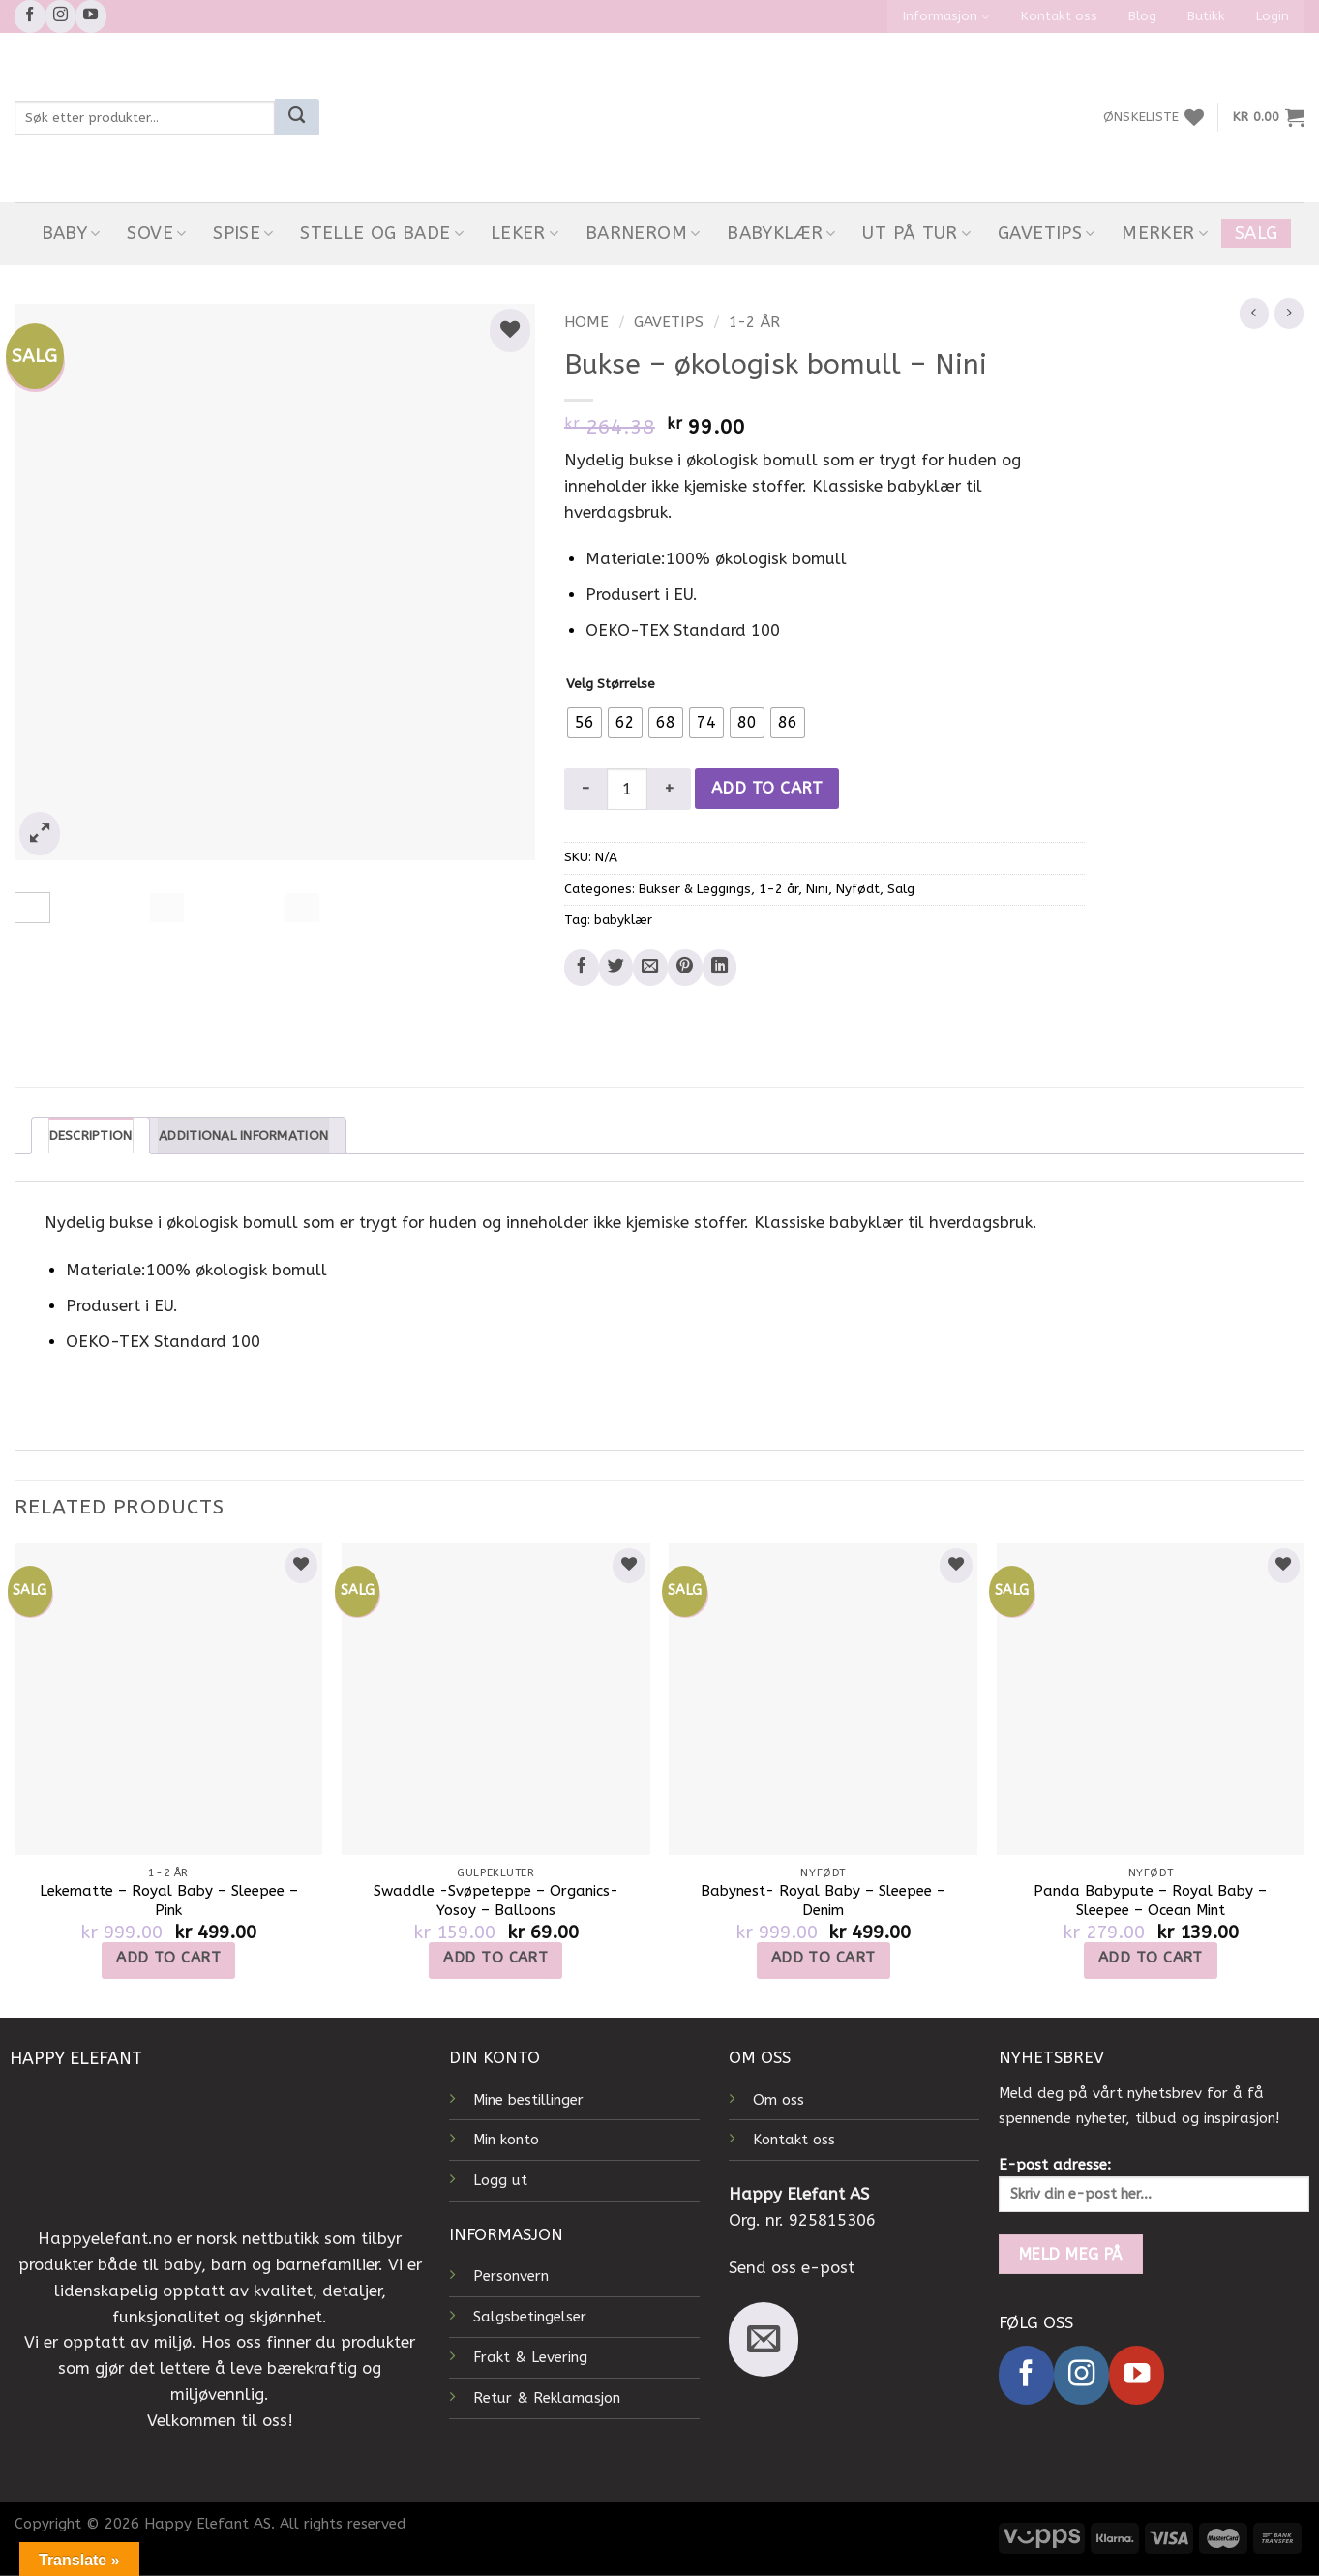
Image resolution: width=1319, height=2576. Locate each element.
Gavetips (1046, 233)
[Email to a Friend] (650, 967)
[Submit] (297, 117)
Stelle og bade (382, 233)
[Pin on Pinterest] (685, 967)
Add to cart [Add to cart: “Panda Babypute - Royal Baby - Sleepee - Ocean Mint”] (1150, 1957)
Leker (524, 233)
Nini (817, 889)
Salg (1256, 233)
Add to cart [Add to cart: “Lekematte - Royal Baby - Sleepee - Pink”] (168, 1957)
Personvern (511, 2276)
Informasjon (946, 17)
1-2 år (754, 322)
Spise (243, 233)
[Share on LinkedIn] (720, 967)
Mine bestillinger (528, 2100)
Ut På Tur (916, 233)
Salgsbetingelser (529, 2316)
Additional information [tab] (243, 1136)
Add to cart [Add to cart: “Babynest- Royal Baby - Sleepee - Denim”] (823, 1957)
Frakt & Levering (530, 2357)
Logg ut (500, 2180)
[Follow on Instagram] (60, 16)
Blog (1142, 16)
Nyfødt (858, 889)
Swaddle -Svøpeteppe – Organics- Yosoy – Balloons (496, 1900)
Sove (156, 233)
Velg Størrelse (610, 683)
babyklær (623, 920)
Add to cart (767, 788)
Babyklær (781, 233)
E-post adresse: (1154, 2184)
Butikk (1206, 16)
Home (586, 322)
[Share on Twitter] (616, 967)
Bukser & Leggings (695, 889)
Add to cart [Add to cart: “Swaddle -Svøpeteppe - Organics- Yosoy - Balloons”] (495, 1957)
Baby (71, 233)
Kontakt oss (1059, 16)
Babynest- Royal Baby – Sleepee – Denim (823, 1900)
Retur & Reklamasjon (546, 2398)
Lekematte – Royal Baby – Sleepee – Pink (169, 1900)
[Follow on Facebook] (30, 16)
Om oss (778, 2100)
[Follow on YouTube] (90, 16)
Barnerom (643, 233)
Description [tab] (91, 1136)
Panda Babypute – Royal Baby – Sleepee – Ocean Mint (1150, 1900)
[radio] (584, 722)
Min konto (506, 2139)
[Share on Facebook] (581, 967)
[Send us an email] (763, 2339)
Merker (1165, 233)
